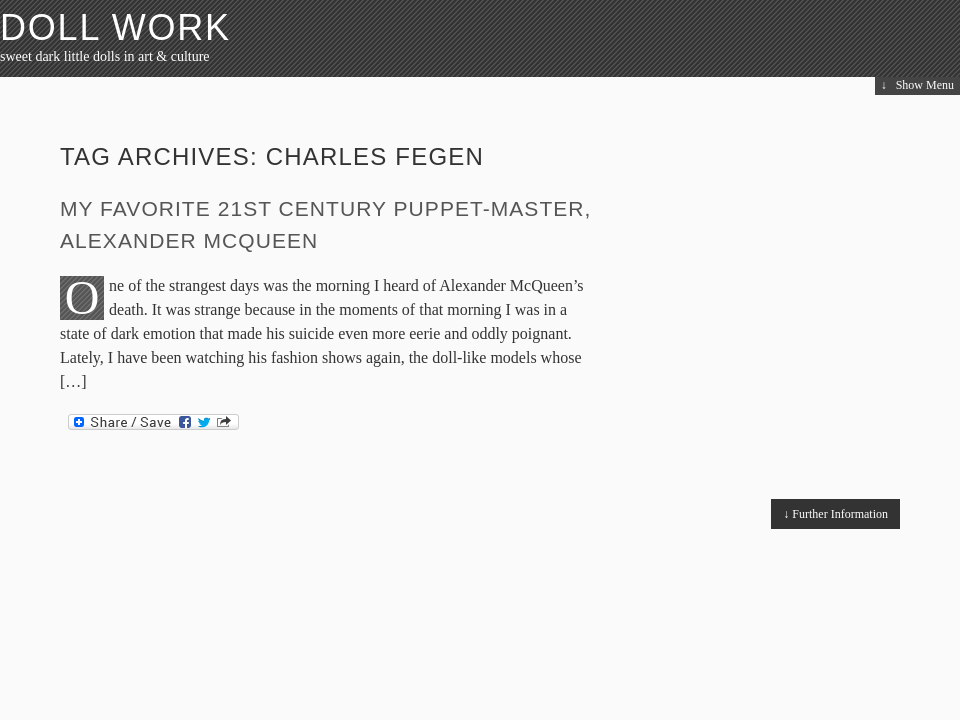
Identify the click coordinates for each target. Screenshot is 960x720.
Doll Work (115, 27)
